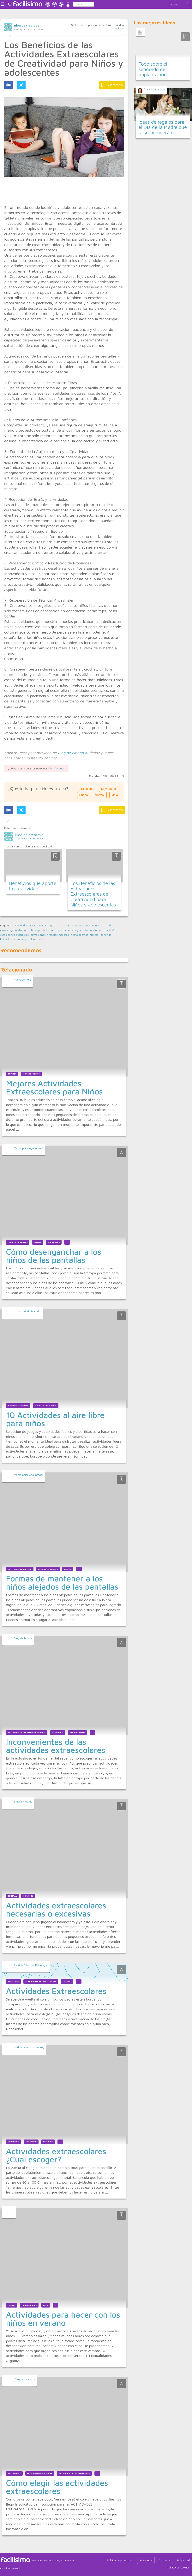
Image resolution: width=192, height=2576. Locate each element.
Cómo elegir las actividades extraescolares (57, 2487)
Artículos (13, 1981)
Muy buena (108, 788)
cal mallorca (109, 925)
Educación (13, 2142)
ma (41, 939)
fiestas (94, 934)
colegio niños (77, 1732)
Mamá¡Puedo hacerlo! (27, 1311)
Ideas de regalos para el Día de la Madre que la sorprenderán (163, 127)
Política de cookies (178, 2567)
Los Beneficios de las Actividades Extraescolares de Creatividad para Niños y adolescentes (93, 893)
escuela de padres (17, 1242)
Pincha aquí (56, 768)
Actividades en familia (20, 1569)
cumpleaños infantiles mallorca (50, 934)
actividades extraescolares (30, 925)
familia (37, 1242)
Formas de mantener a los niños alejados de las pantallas (62, 1582)
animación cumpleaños (85, 925)
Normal (100, 795)
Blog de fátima (23, 1638)
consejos (28, 1896)
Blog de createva (26, 25)
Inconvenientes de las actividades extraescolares (55, 1746)
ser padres (54, 1242)
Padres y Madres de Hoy (29, 2047)
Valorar (119, 28)
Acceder (176, 4)
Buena (83, 795)
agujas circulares (59, 925)
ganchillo (105, 934)
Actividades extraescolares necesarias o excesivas (56, 1909)
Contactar (165, 2560)
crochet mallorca (90, 930)
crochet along (69, 930)
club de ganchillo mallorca (43, 930)
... (67, 1242)
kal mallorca (7, 939)
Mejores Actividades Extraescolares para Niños (54, 1087)
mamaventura (22, 979)
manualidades (29, 2305)
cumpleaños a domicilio (14, 934)
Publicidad (183, 2560)
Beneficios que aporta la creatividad (32, 885)
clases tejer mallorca (13, 930)
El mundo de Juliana (154, 89)
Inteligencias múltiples (39, 2473)
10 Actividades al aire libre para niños (55, 1419)
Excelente (87, 788)
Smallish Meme (23, 1801)
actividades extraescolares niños (26, 1732)
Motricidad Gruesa (18, 1406)
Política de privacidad (120, 2560)
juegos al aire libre (46, 1406)
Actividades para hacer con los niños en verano (63, 2318)
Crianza (12, 1074)
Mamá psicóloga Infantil (28, 1148)
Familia (67, 1569)
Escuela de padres (48, 1569)
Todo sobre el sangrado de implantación (153, 69)
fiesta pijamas (79, 934)
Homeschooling (31, 1074)
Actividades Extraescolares (56, 1991)
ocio (45, 2305)
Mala (114, 795)
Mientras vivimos (24, 2379)
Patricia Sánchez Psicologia (31, 1965)
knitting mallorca (27, 939)
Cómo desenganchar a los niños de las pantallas (53, 1256)
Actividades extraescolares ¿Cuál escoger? (56, 2155)
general (12, 1896)
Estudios (48, 2142)
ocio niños (57, 1732)
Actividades (14, 2473)
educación (31, 2142)
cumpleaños (110, 930)
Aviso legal (146, 2560)
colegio (67, 1981)
